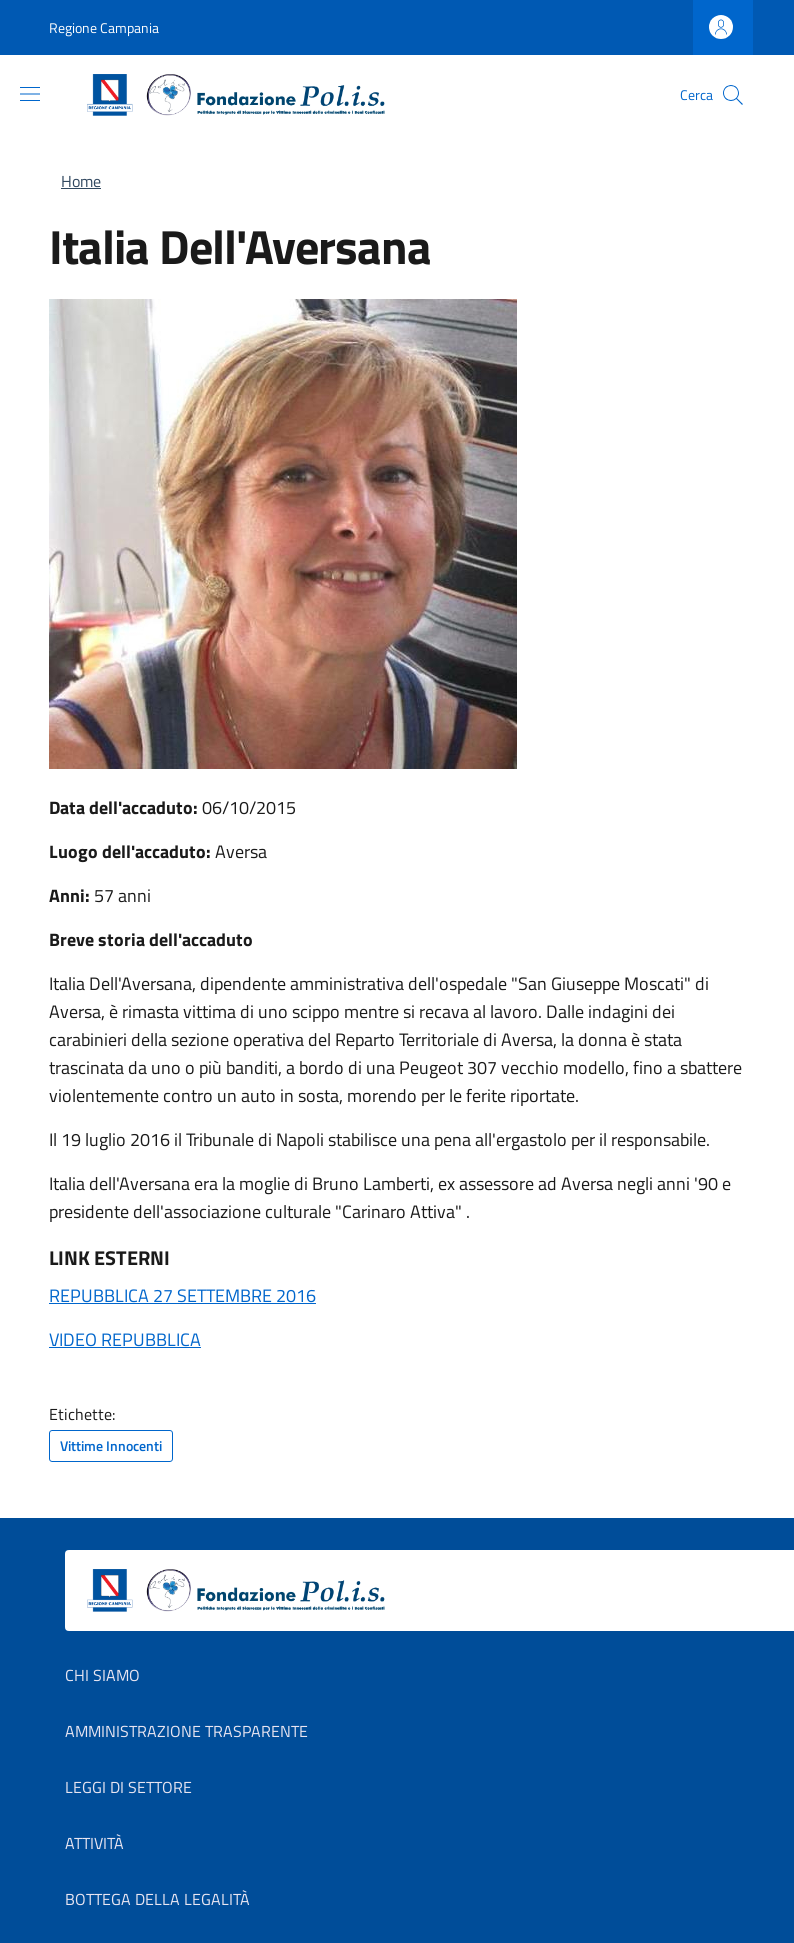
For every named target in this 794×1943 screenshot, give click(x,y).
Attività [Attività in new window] (94, 1843)
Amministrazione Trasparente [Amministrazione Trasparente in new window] (186, 1731)
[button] (733, 95)
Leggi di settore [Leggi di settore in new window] (128, 1787)
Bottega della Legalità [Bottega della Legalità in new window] (157, 1899)
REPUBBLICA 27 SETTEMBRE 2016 (182, 1295)
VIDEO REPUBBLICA (125, 1339)
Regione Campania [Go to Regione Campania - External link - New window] (104, 27)
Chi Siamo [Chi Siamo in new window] (102, 1675)
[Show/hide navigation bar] (30, 94)
